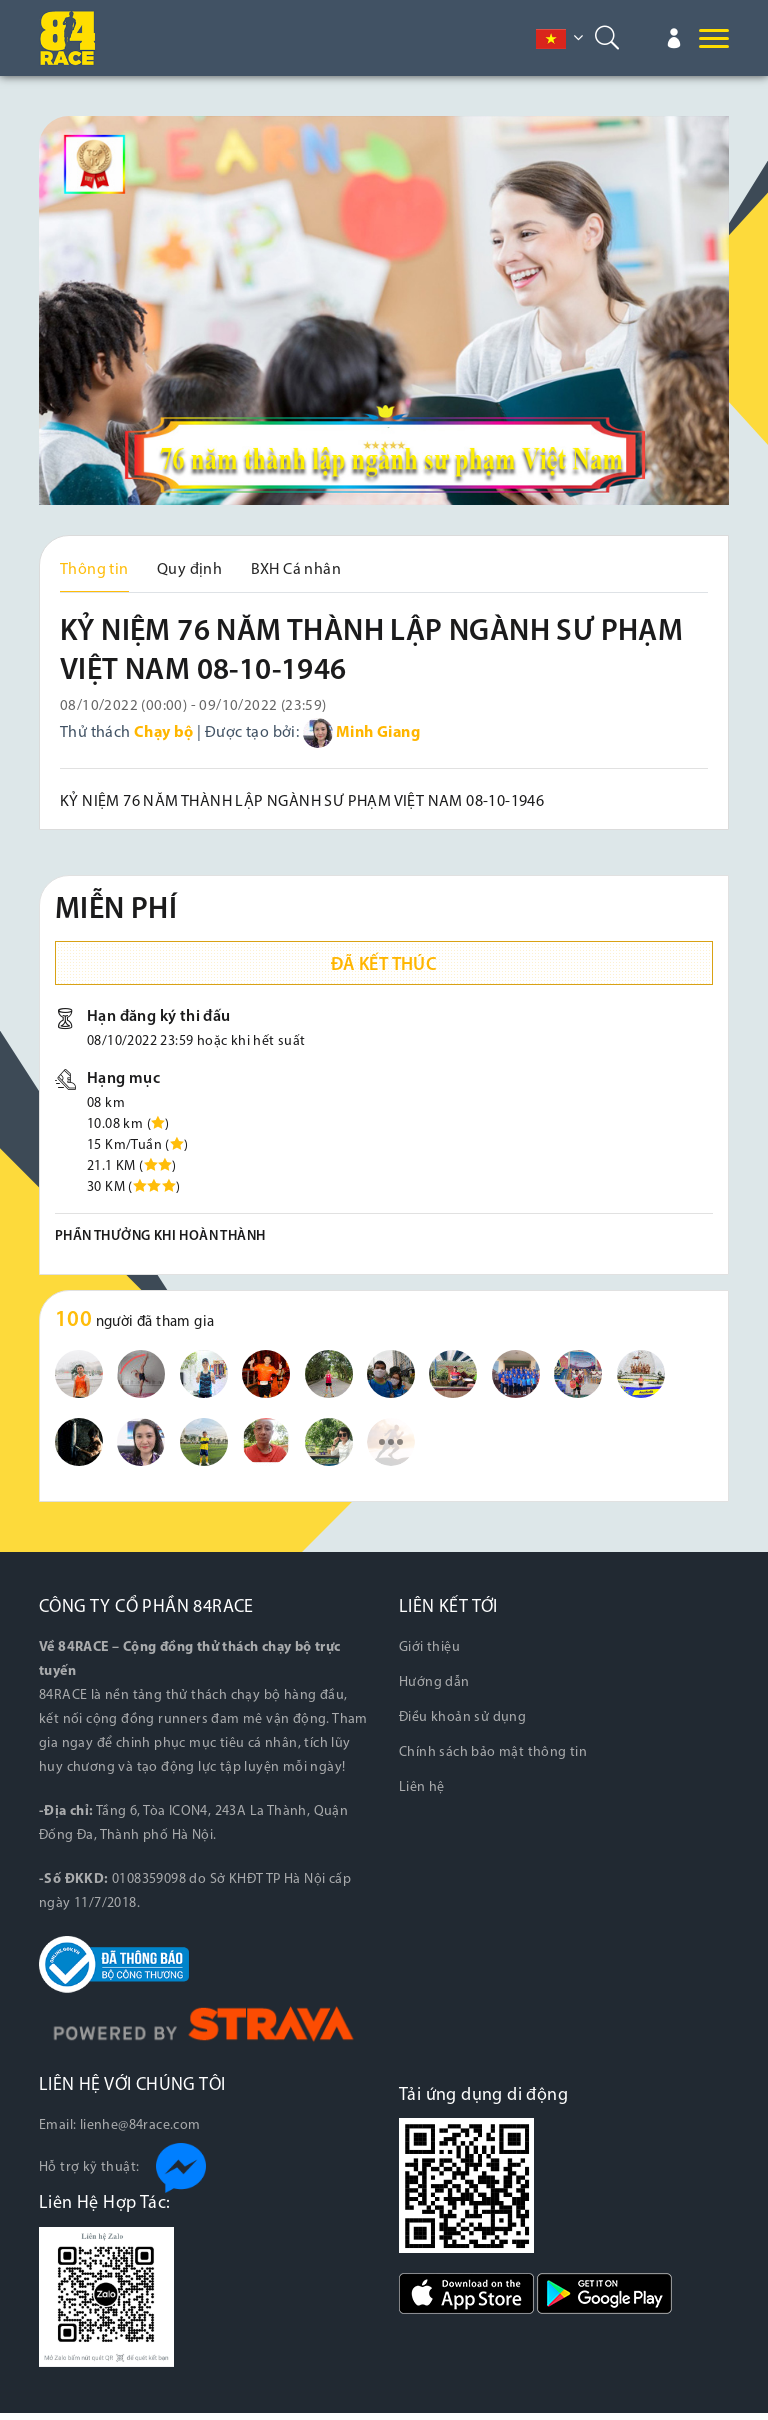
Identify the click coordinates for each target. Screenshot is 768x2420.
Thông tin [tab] (94, 570)
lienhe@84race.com (140, 2132)
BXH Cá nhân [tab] (296, 570)
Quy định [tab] (189, 570)
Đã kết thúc (384, 972)
